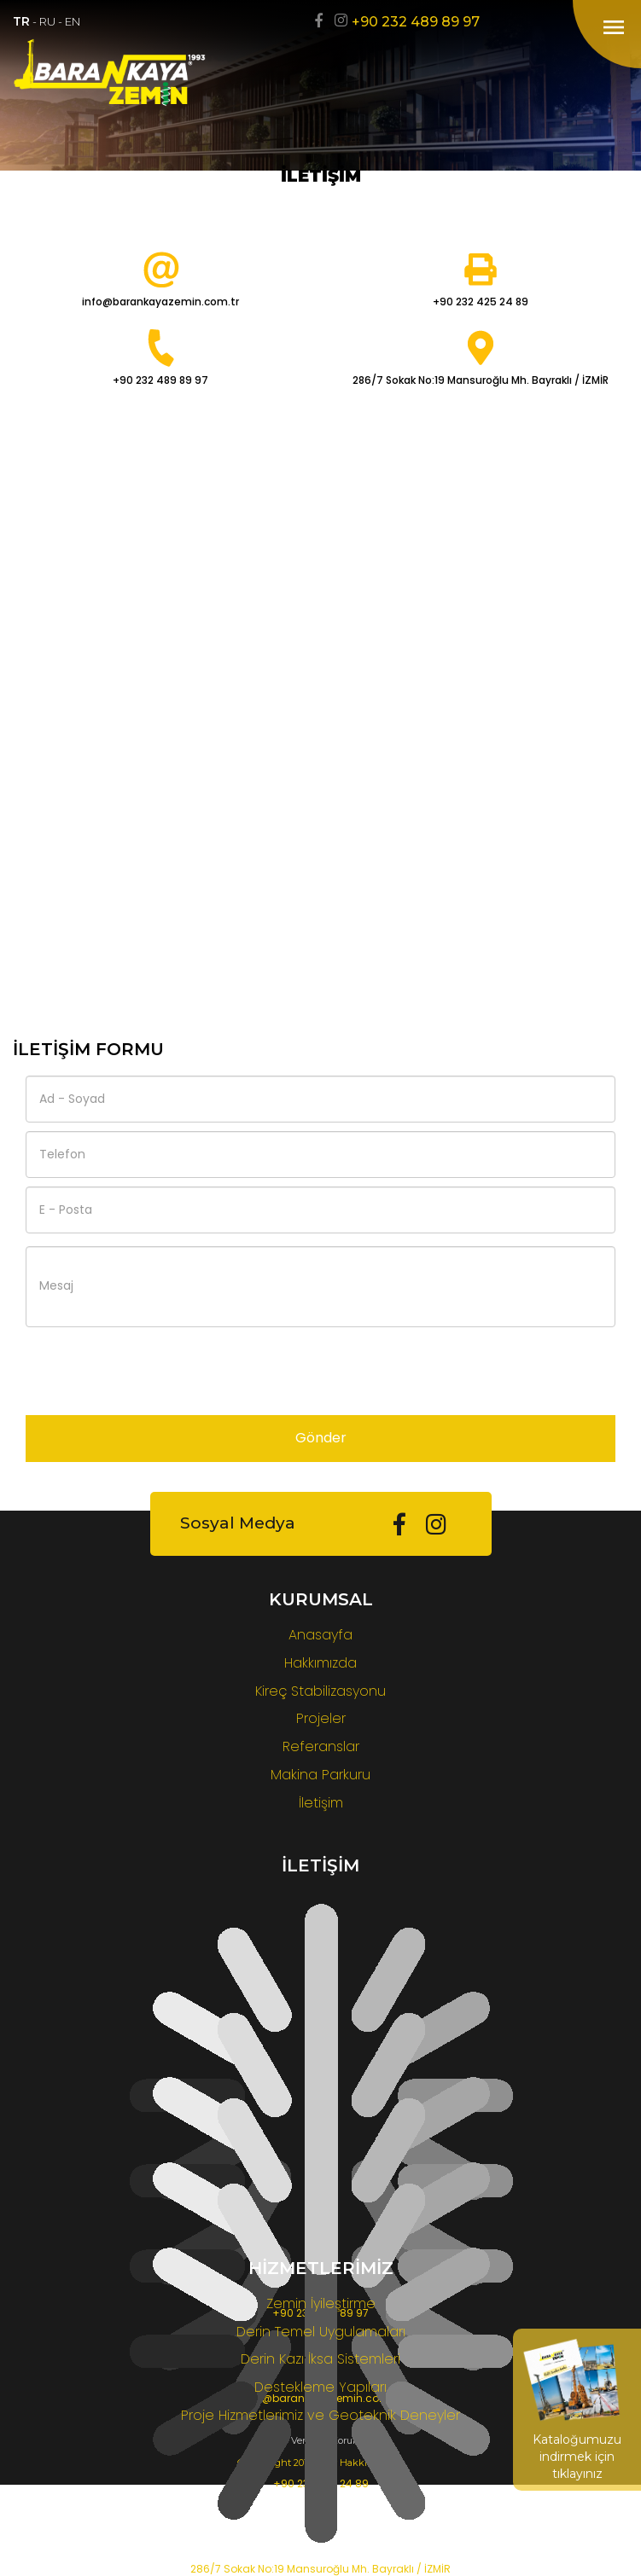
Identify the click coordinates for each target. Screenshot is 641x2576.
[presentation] (155, 1369)
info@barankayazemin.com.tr (160, 301)
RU (47, 21)
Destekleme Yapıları (320, 2387)
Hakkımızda (320, 1663)
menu (613, 27)
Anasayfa (320, 1635)
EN (72, 21)
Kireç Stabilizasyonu (320, 1691)
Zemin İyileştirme (321, 2303)
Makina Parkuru (320, 1774)
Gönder (321, 1438)
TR (21, 21)
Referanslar (321, 1746)
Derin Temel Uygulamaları (320, 2331)
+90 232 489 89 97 (416, 22)
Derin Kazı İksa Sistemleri (320, 2359)
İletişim (321, 1803)
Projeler (321, 1718)
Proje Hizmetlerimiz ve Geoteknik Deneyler (320, 2415)
